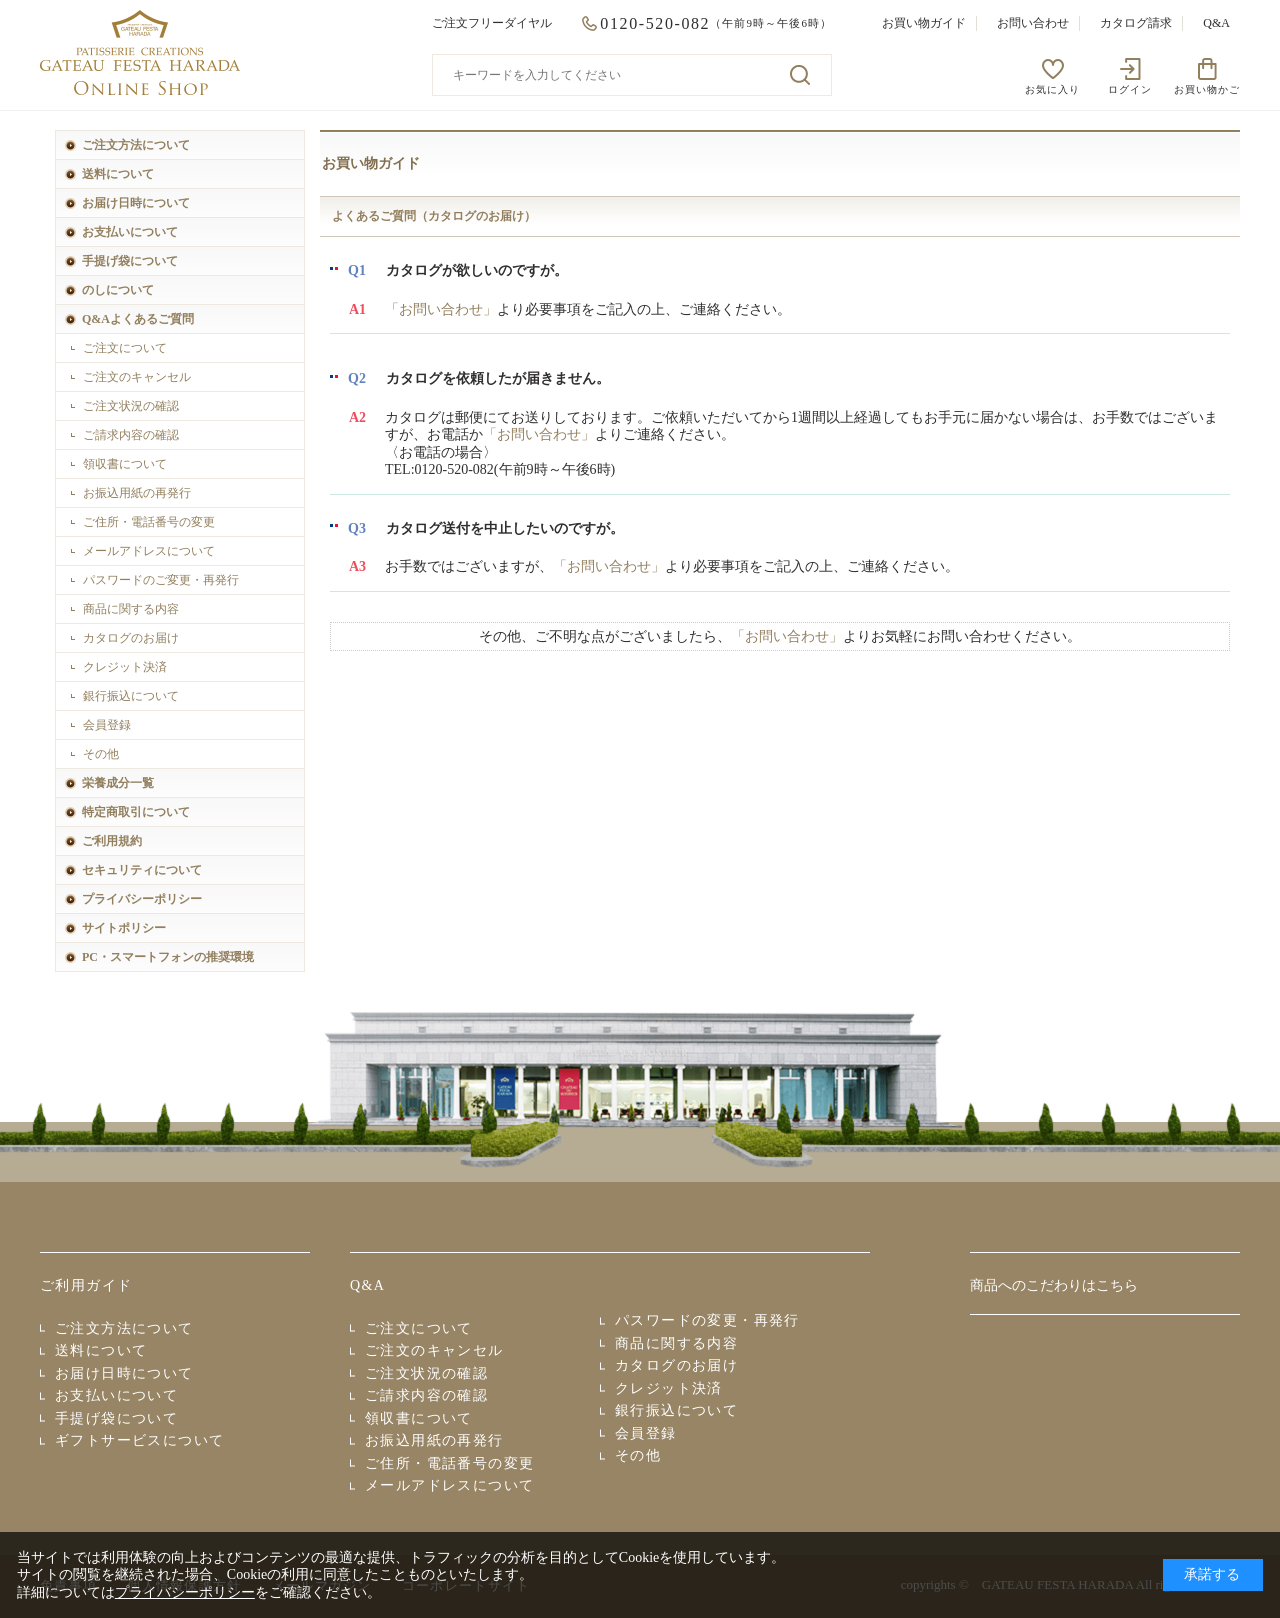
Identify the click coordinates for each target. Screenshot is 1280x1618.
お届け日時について (136, 203)
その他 (101, 754)
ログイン (1130, 89)
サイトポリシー (124, 928)
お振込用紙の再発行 (137, 493)
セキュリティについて (142, 870)
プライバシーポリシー (142, 899)
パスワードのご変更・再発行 (161, 580)
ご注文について (125, 348)
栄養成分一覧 (118, 783)
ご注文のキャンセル (137, 377)
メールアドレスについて (149, 551)
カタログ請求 (1136, 23)
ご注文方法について (136, 145)
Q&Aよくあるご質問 (138, 319)
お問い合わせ (1033, 23)
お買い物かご (1207, 89)
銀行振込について (131, 696)
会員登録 (107, 725)
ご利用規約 (112, 841)
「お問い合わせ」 (441, 309)
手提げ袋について (130, 261)
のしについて (118, 290)
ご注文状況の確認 (131, 406)
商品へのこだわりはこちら (1054, 1285)
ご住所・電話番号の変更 (149, 522)
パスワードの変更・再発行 (707, 1320)
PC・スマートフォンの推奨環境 (168, 957)
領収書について (125, 464)
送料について (118, 174)
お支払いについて (130, 232)
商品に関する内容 (131, 609)
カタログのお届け (131, 638)
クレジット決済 (125, 667)
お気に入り (1052, 89)
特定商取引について (136, 812)
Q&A (1216, 23)
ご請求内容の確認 (131, 435)
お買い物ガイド (924, 23)
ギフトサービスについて (139, 1440)
